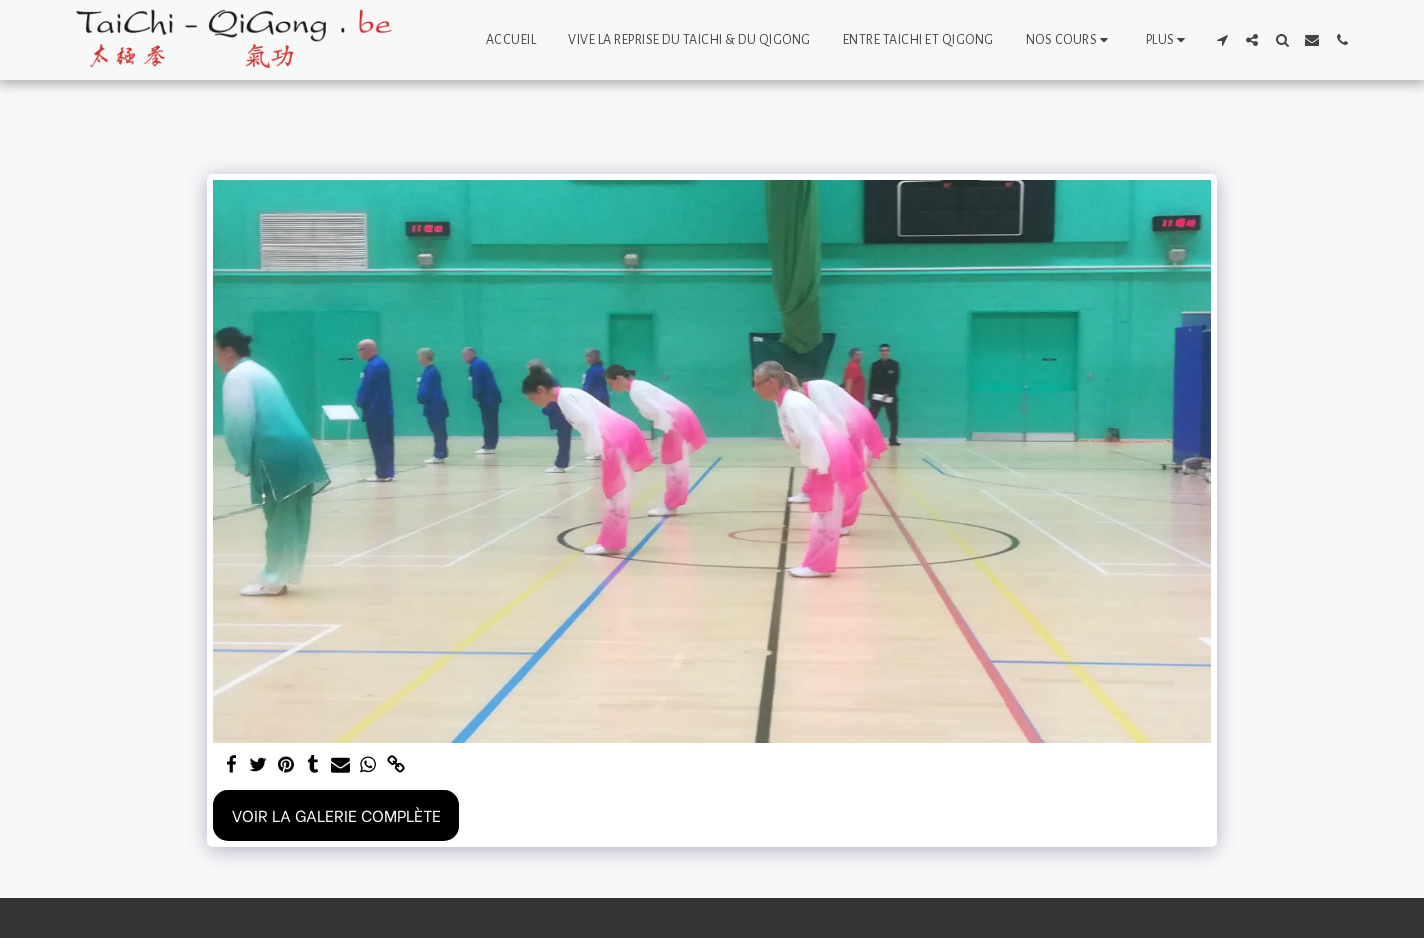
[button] (1070, 40)
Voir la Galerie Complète (336, 814)
